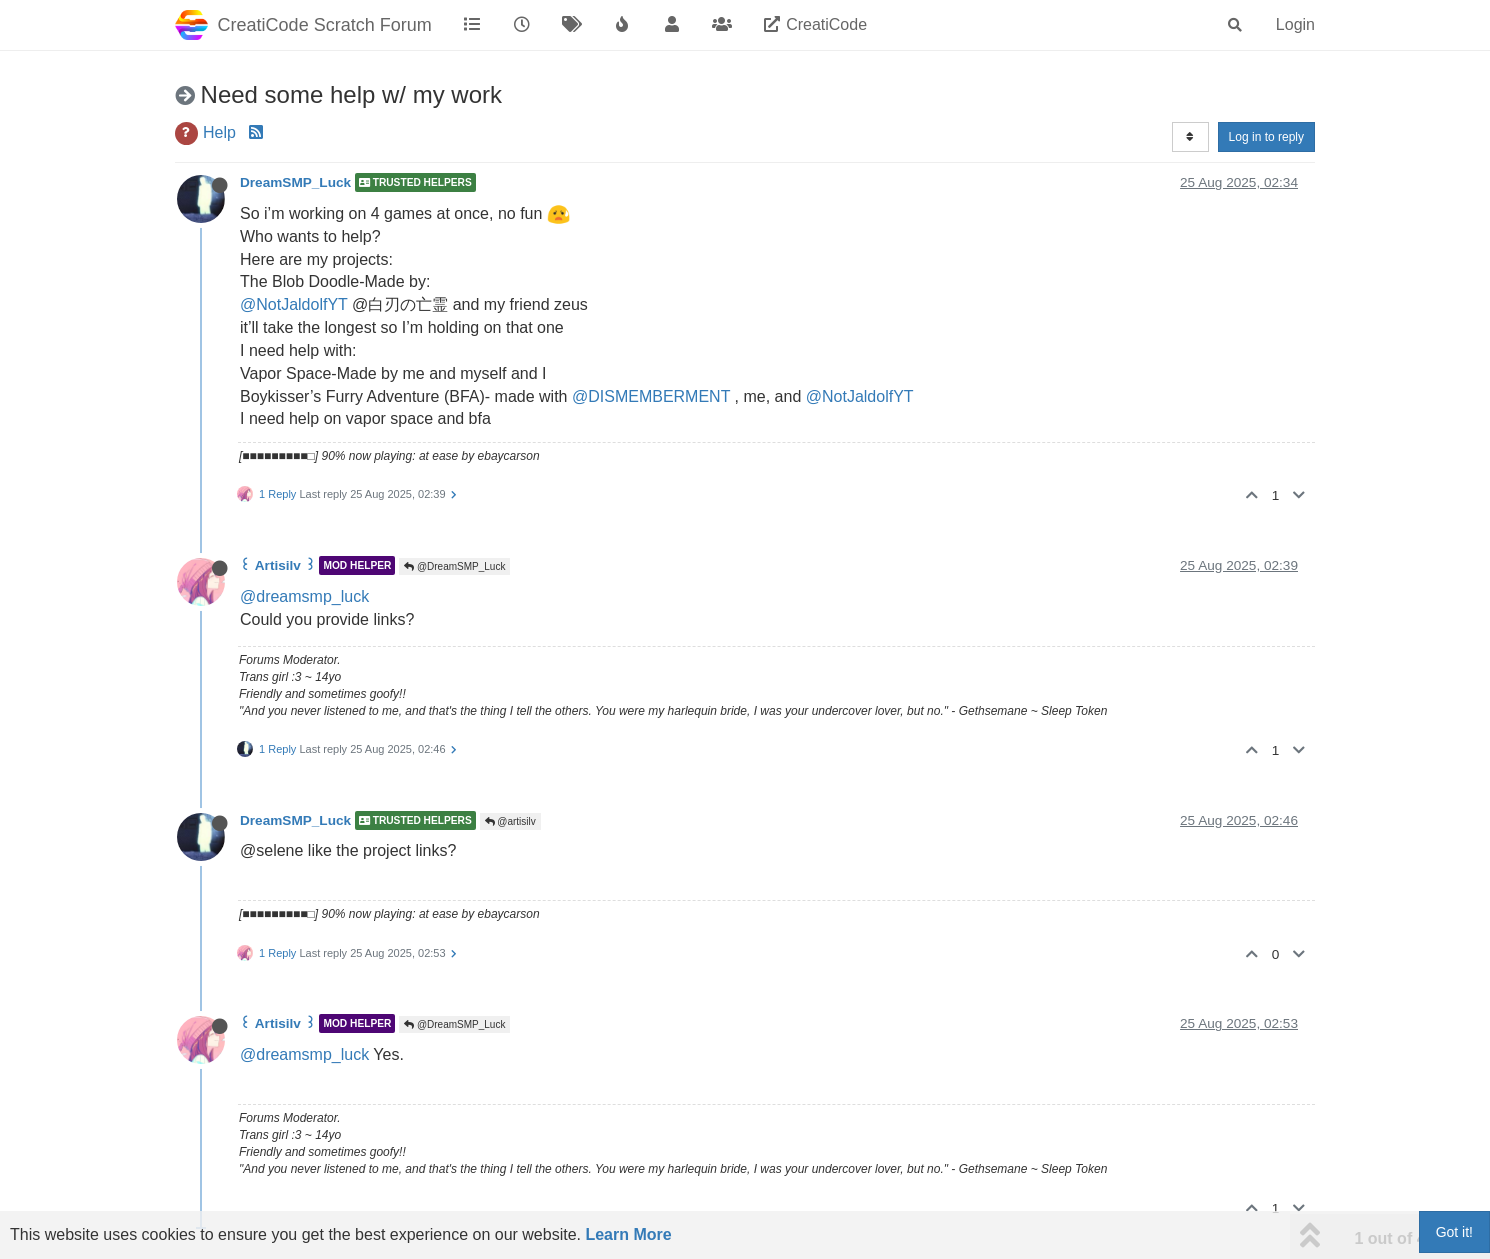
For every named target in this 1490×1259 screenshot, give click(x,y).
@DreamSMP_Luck (454, 566)
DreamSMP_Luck (295, 182)
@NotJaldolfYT (294, 304)
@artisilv (510, 821)
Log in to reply (1266, 137)
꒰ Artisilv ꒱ (278, 565)
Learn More (628, 1234)
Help (219, 132)
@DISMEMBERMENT (651, 396)
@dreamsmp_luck (304, 596)
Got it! (1454, 1232)
